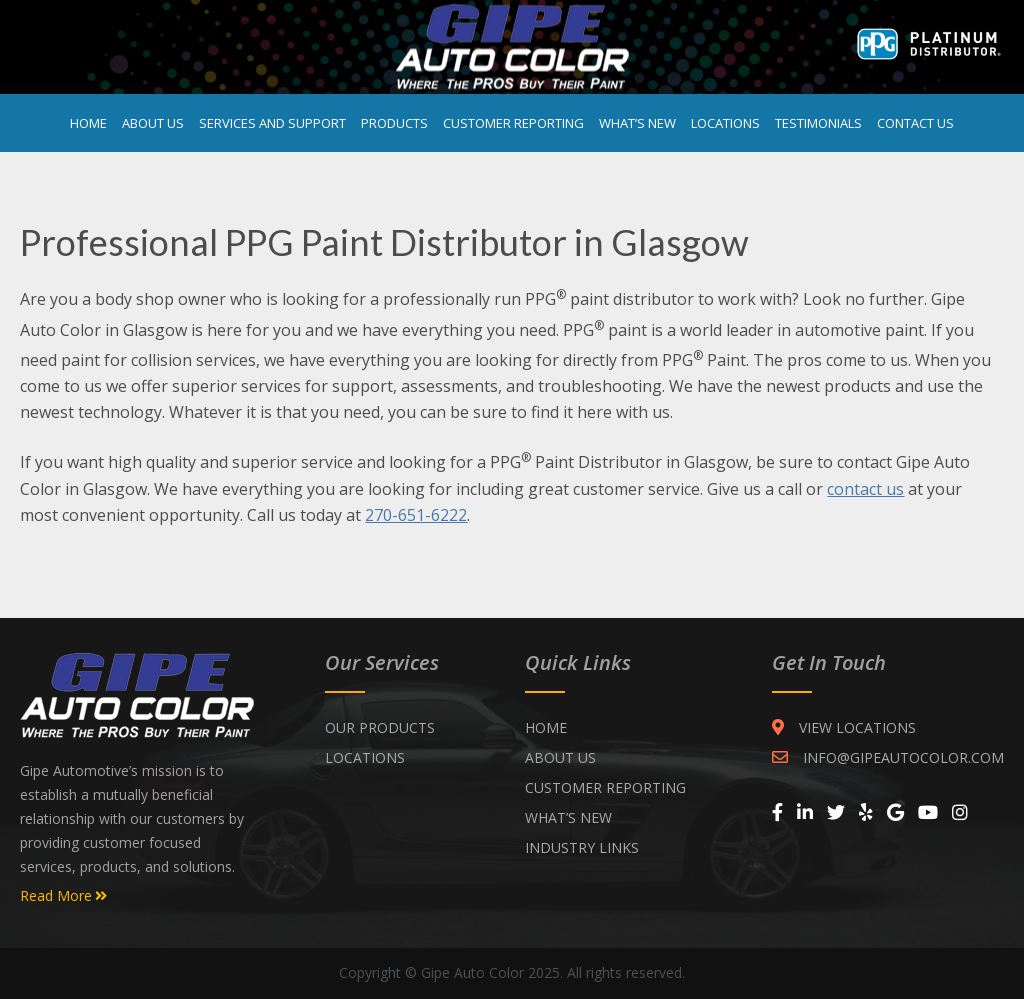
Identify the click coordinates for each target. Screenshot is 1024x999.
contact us (865, 489)
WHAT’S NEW (568, 817)
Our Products (380, 727)
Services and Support (272, 123)
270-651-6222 (416, 515)
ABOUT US (560, 757)
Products (394, 123)
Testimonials (818, 123)
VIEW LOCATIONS (844, 727)
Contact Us (915, 123)
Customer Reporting (513, 123)
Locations (725, 123)
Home (88, 123)
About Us (153, 123)
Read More (63, 896)
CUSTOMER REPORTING (605, 787)
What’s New (637, 123)
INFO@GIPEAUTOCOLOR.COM (888, 757)
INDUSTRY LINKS (582, 847)
